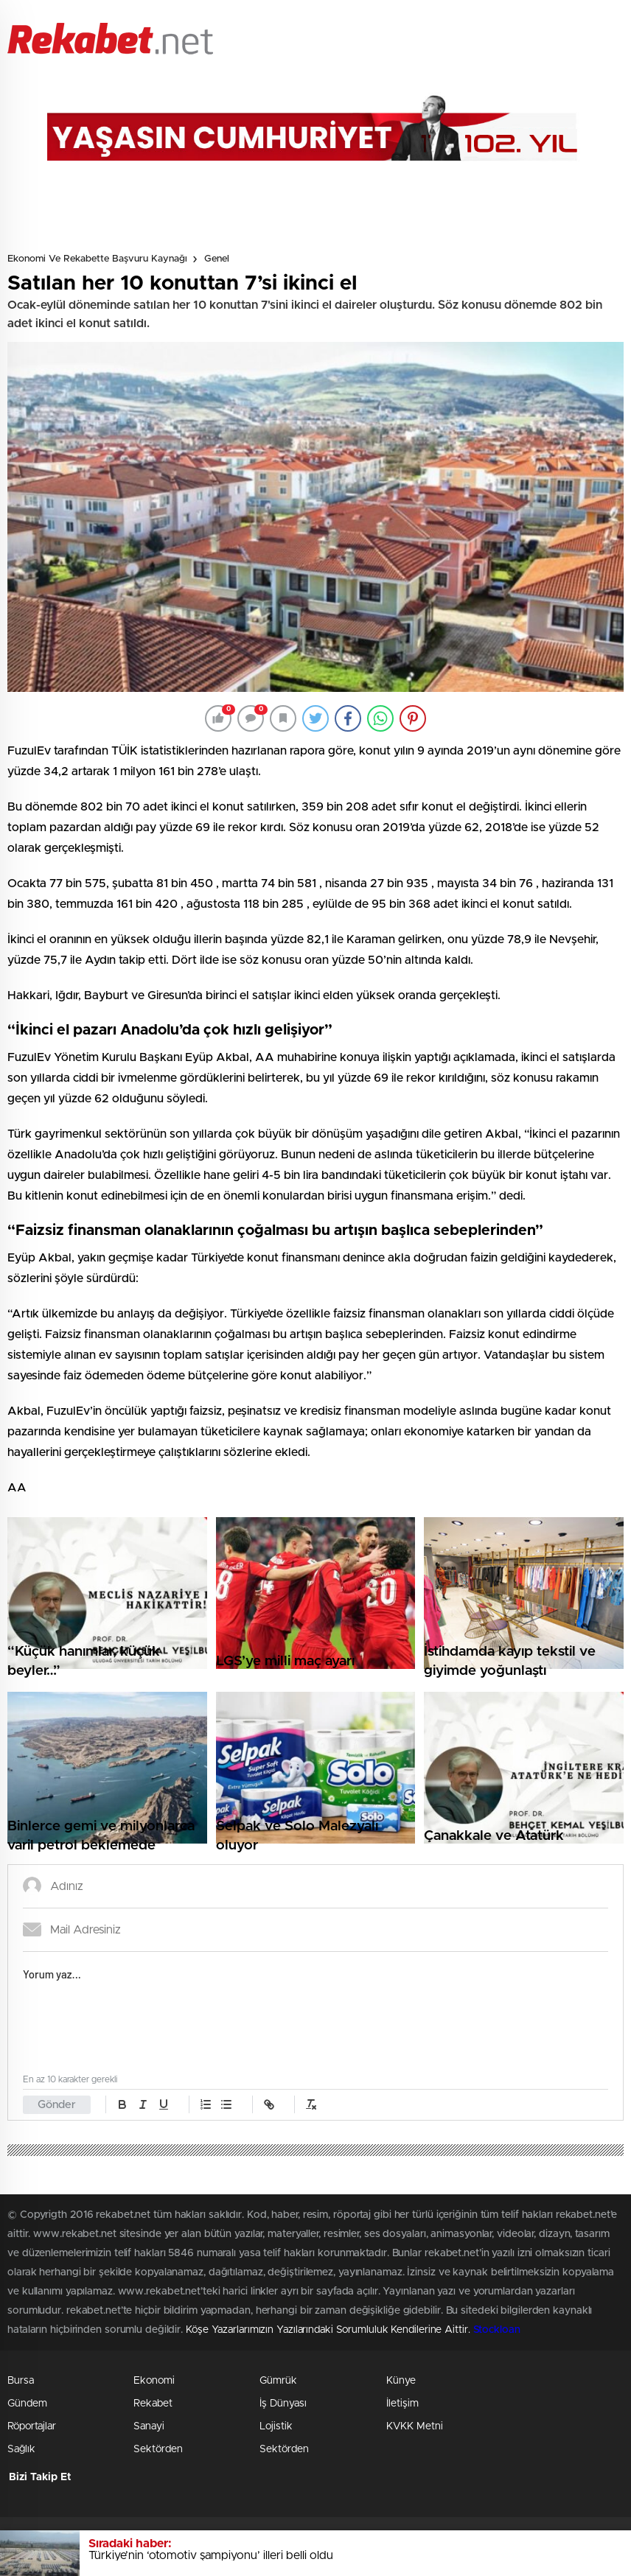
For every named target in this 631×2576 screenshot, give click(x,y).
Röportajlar (31, 2426)
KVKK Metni (414, 2426)
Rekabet (152, 2403)
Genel (216, 259)
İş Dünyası (283, 2403)
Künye (401, 2381)
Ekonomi (154, 2381)
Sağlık (21, 2449)
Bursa (20, 2381)
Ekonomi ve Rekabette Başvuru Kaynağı (97, 259)
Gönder (57, 2104)
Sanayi (148, 2426)
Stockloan (496, 2330)
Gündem (27, 2403)
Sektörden (158, 2449)
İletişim (402, 2403)
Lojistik (276, 2426)
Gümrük (278, 2381)
